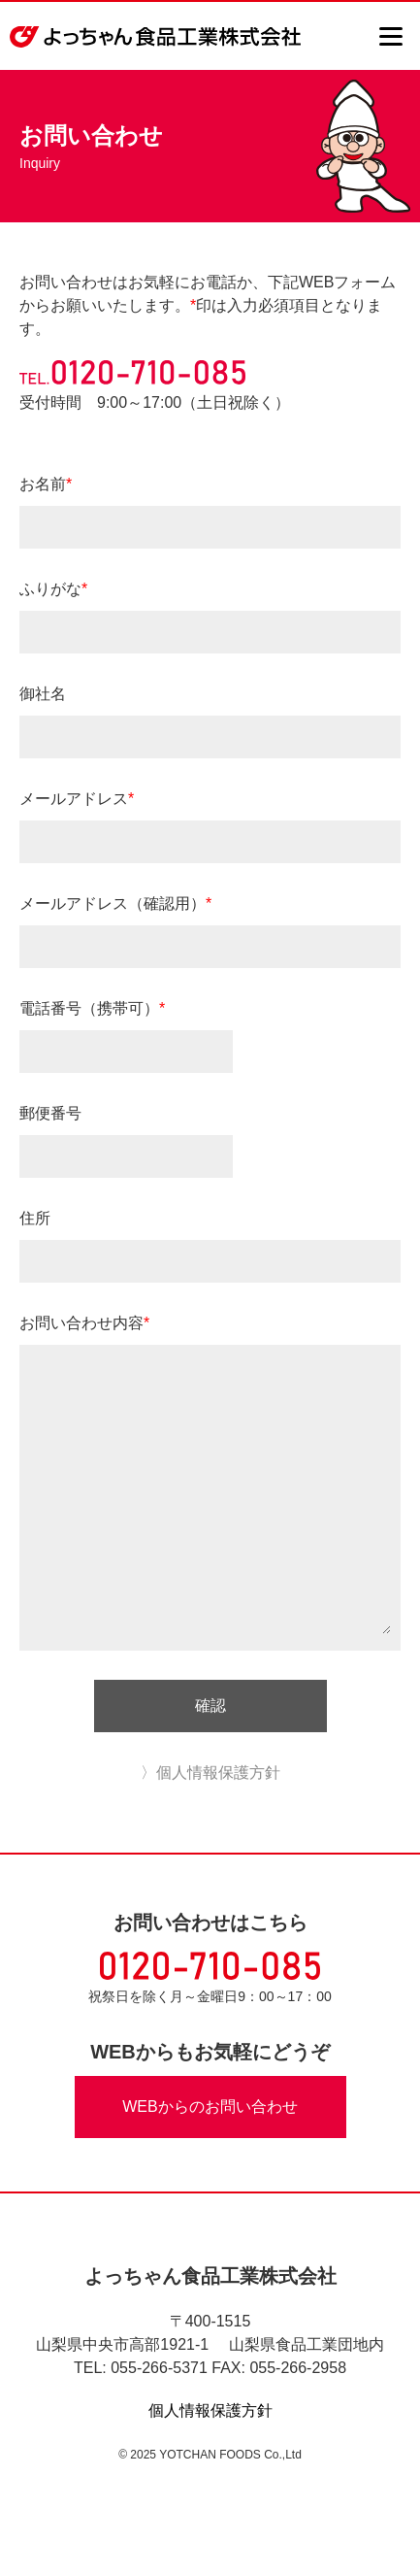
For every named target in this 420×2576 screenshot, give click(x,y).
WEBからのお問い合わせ (209, 2106)
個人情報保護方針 (210, 2410)
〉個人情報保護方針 (210, 1772)
